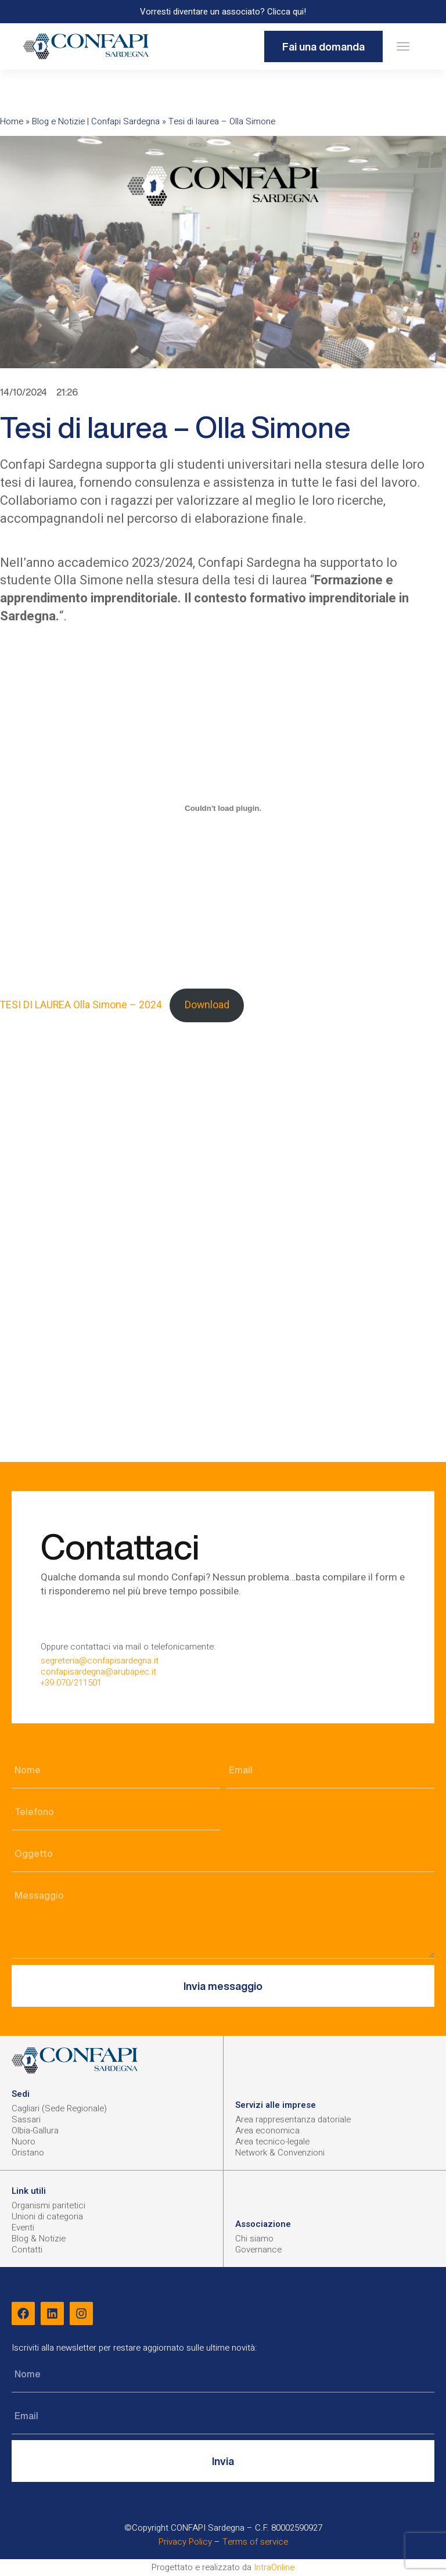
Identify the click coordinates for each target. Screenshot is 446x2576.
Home (11, 121)
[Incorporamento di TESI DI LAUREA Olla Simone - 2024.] (223, 808)
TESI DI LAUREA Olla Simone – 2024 (81, 1005)
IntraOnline (274, 2567)
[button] (402, 46)
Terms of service (255, 2541)
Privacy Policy (185, 2541)
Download (207, 1005)
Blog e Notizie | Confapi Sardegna (96, 121)
